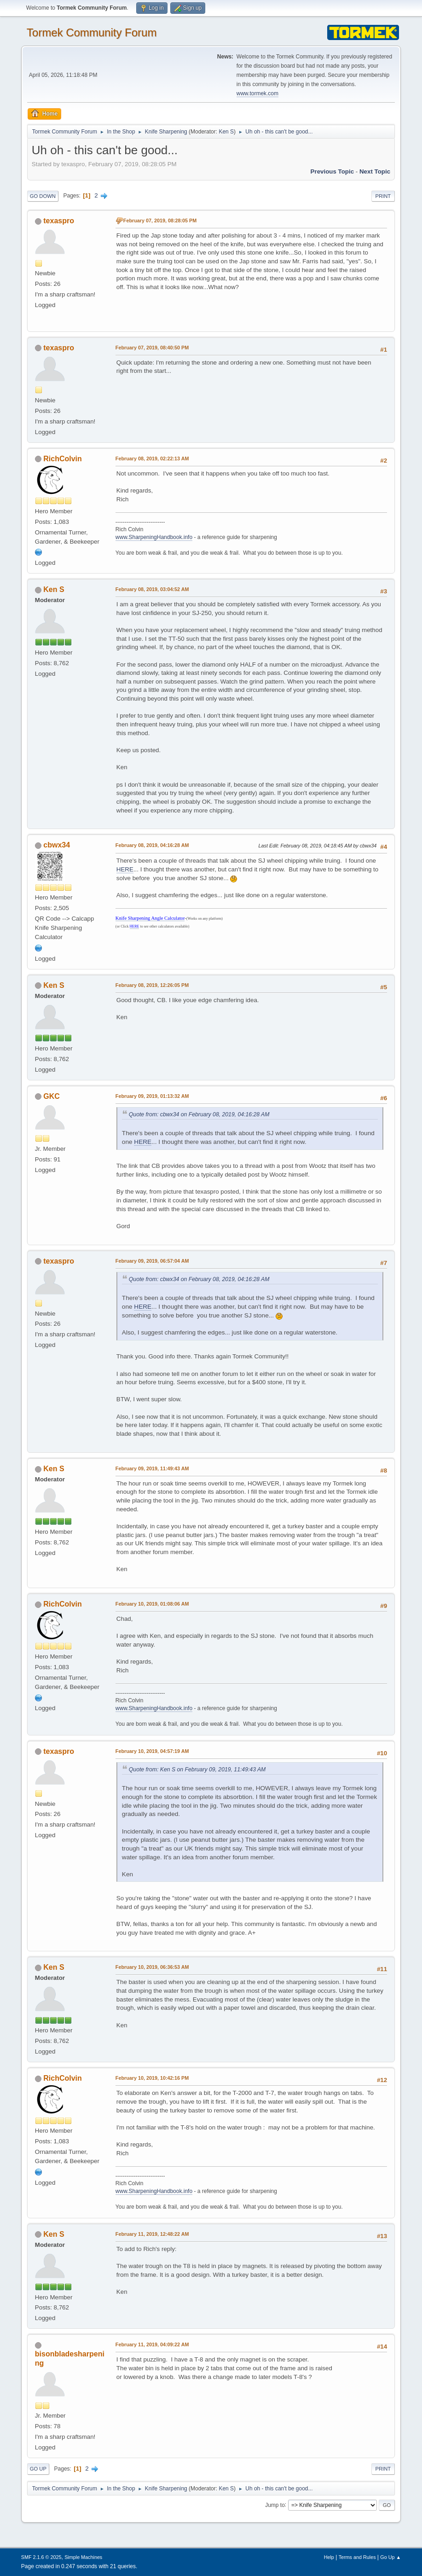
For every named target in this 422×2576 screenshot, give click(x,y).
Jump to (275, 2504)
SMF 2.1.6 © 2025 (41, 2557)
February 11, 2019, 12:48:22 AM (152, 2234)
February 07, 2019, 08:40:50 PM (152, 347)
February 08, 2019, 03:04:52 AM (152, 589)
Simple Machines (83, 2557)
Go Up (38, 2469)
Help (329, 2557)
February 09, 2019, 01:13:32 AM (152, 1096)
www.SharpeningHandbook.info (154, 537)
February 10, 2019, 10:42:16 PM (152, 2078)
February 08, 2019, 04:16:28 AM (152, 845)
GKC (51, 1096)
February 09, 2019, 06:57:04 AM (152, 1261)
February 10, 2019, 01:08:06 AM (152, 1604)
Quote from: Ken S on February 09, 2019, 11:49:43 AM (197, 1769)
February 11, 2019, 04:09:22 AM (152, 2344)
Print (383, 196)
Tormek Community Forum (92, 32)
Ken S (226, 131)
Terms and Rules (357, 2557)
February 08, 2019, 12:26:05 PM (152, 985)
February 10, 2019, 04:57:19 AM (152, 1751)
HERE (124, 869)
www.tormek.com (257, 93)
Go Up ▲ (390, 2557)
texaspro (58, 221)
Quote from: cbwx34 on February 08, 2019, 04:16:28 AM (199, 1114)
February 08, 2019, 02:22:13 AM (152, 458)
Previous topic (332, 171)
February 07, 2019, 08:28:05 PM (160, 220)
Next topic (374, 171)
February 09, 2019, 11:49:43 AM (152, 1468)
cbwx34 (56, 845)
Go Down (43, 196)
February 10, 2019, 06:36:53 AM (152, 1967)
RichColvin (62, 459)
